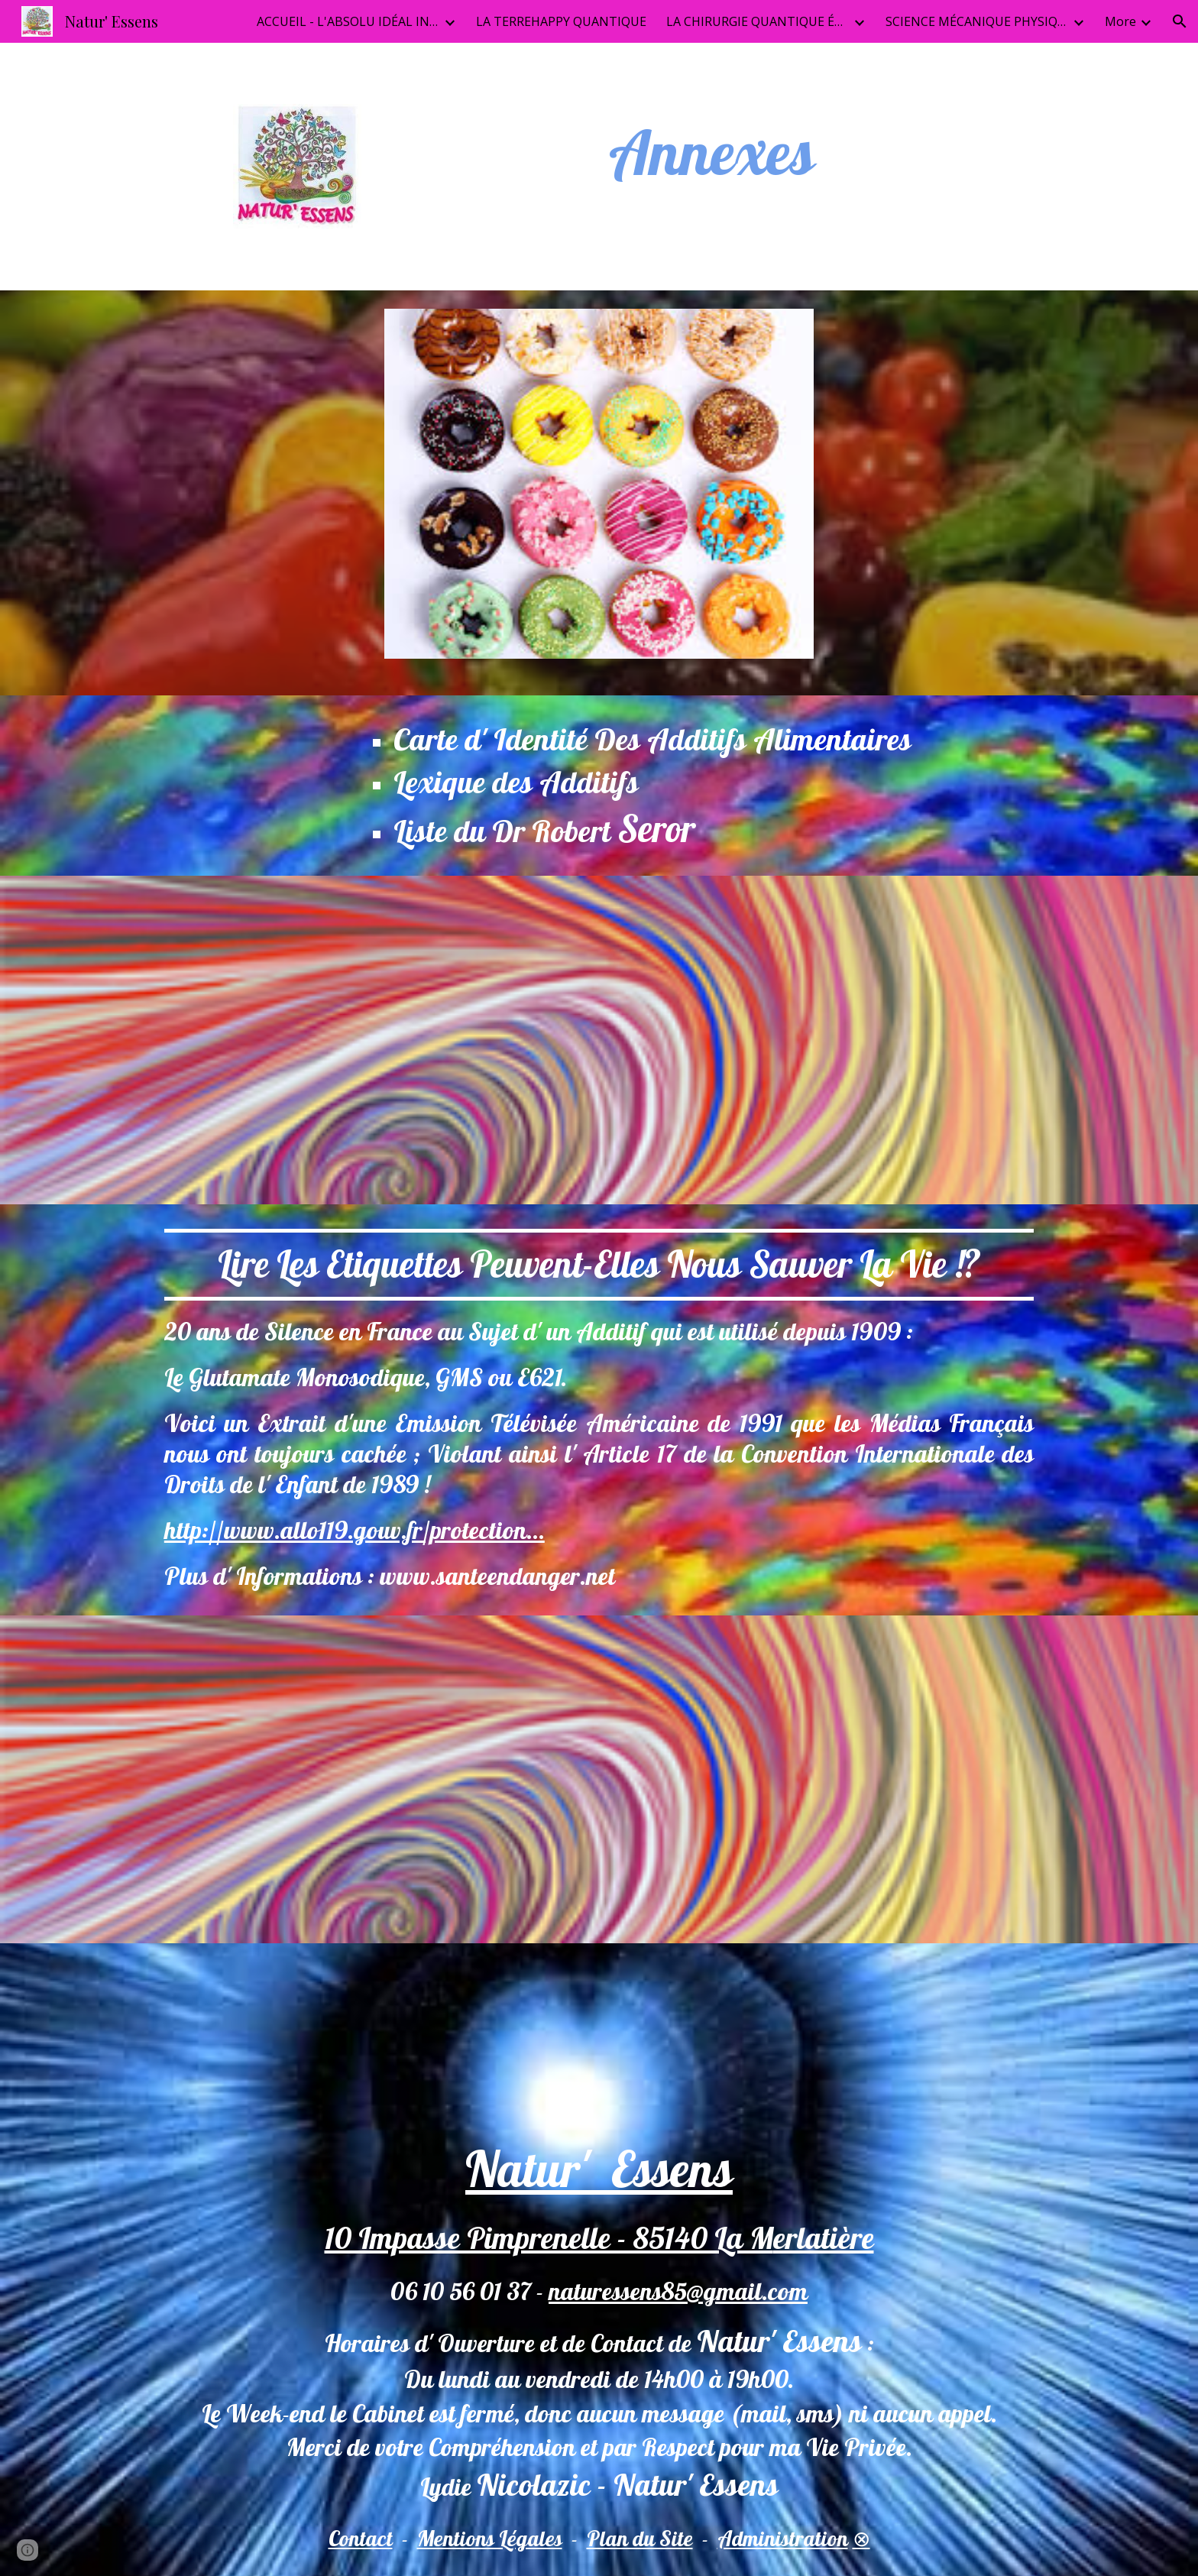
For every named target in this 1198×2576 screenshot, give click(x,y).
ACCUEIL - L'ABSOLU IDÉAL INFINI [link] (348, 21)
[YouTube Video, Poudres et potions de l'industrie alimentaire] (373, 1040)
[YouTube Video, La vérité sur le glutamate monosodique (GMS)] (825, 1040)
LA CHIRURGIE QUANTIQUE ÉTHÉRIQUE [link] (758, 21)
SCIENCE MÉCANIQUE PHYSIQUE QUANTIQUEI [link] (977, 21)
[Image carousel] (599, 493)
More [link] (1120, 21)
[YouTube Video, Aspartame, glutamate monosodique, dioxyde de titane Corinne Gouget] (825, 1780)
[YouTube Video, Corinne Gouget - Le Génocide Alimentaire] (373, 1780)
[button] (1179, 21)
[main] (712, 152)
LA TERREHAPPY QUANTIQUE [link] (561, 21)
